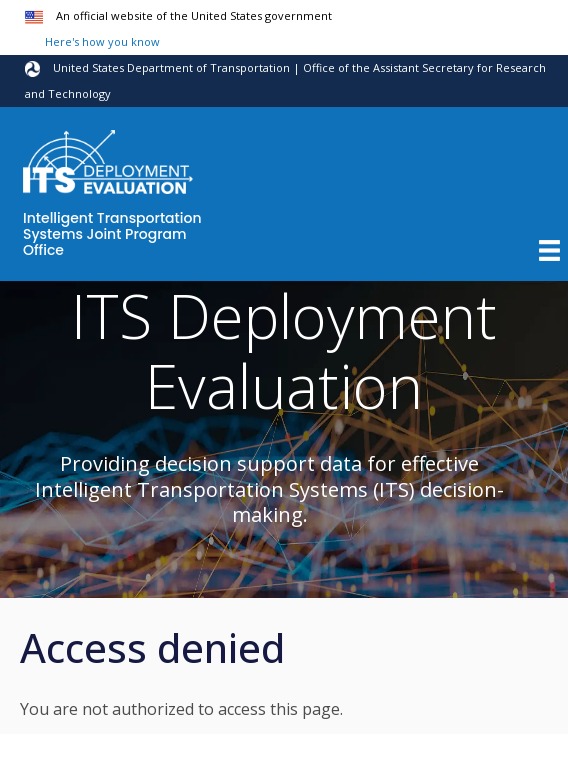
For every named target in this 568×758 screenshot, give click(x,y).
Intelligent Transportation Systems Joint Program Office (112, 235)
